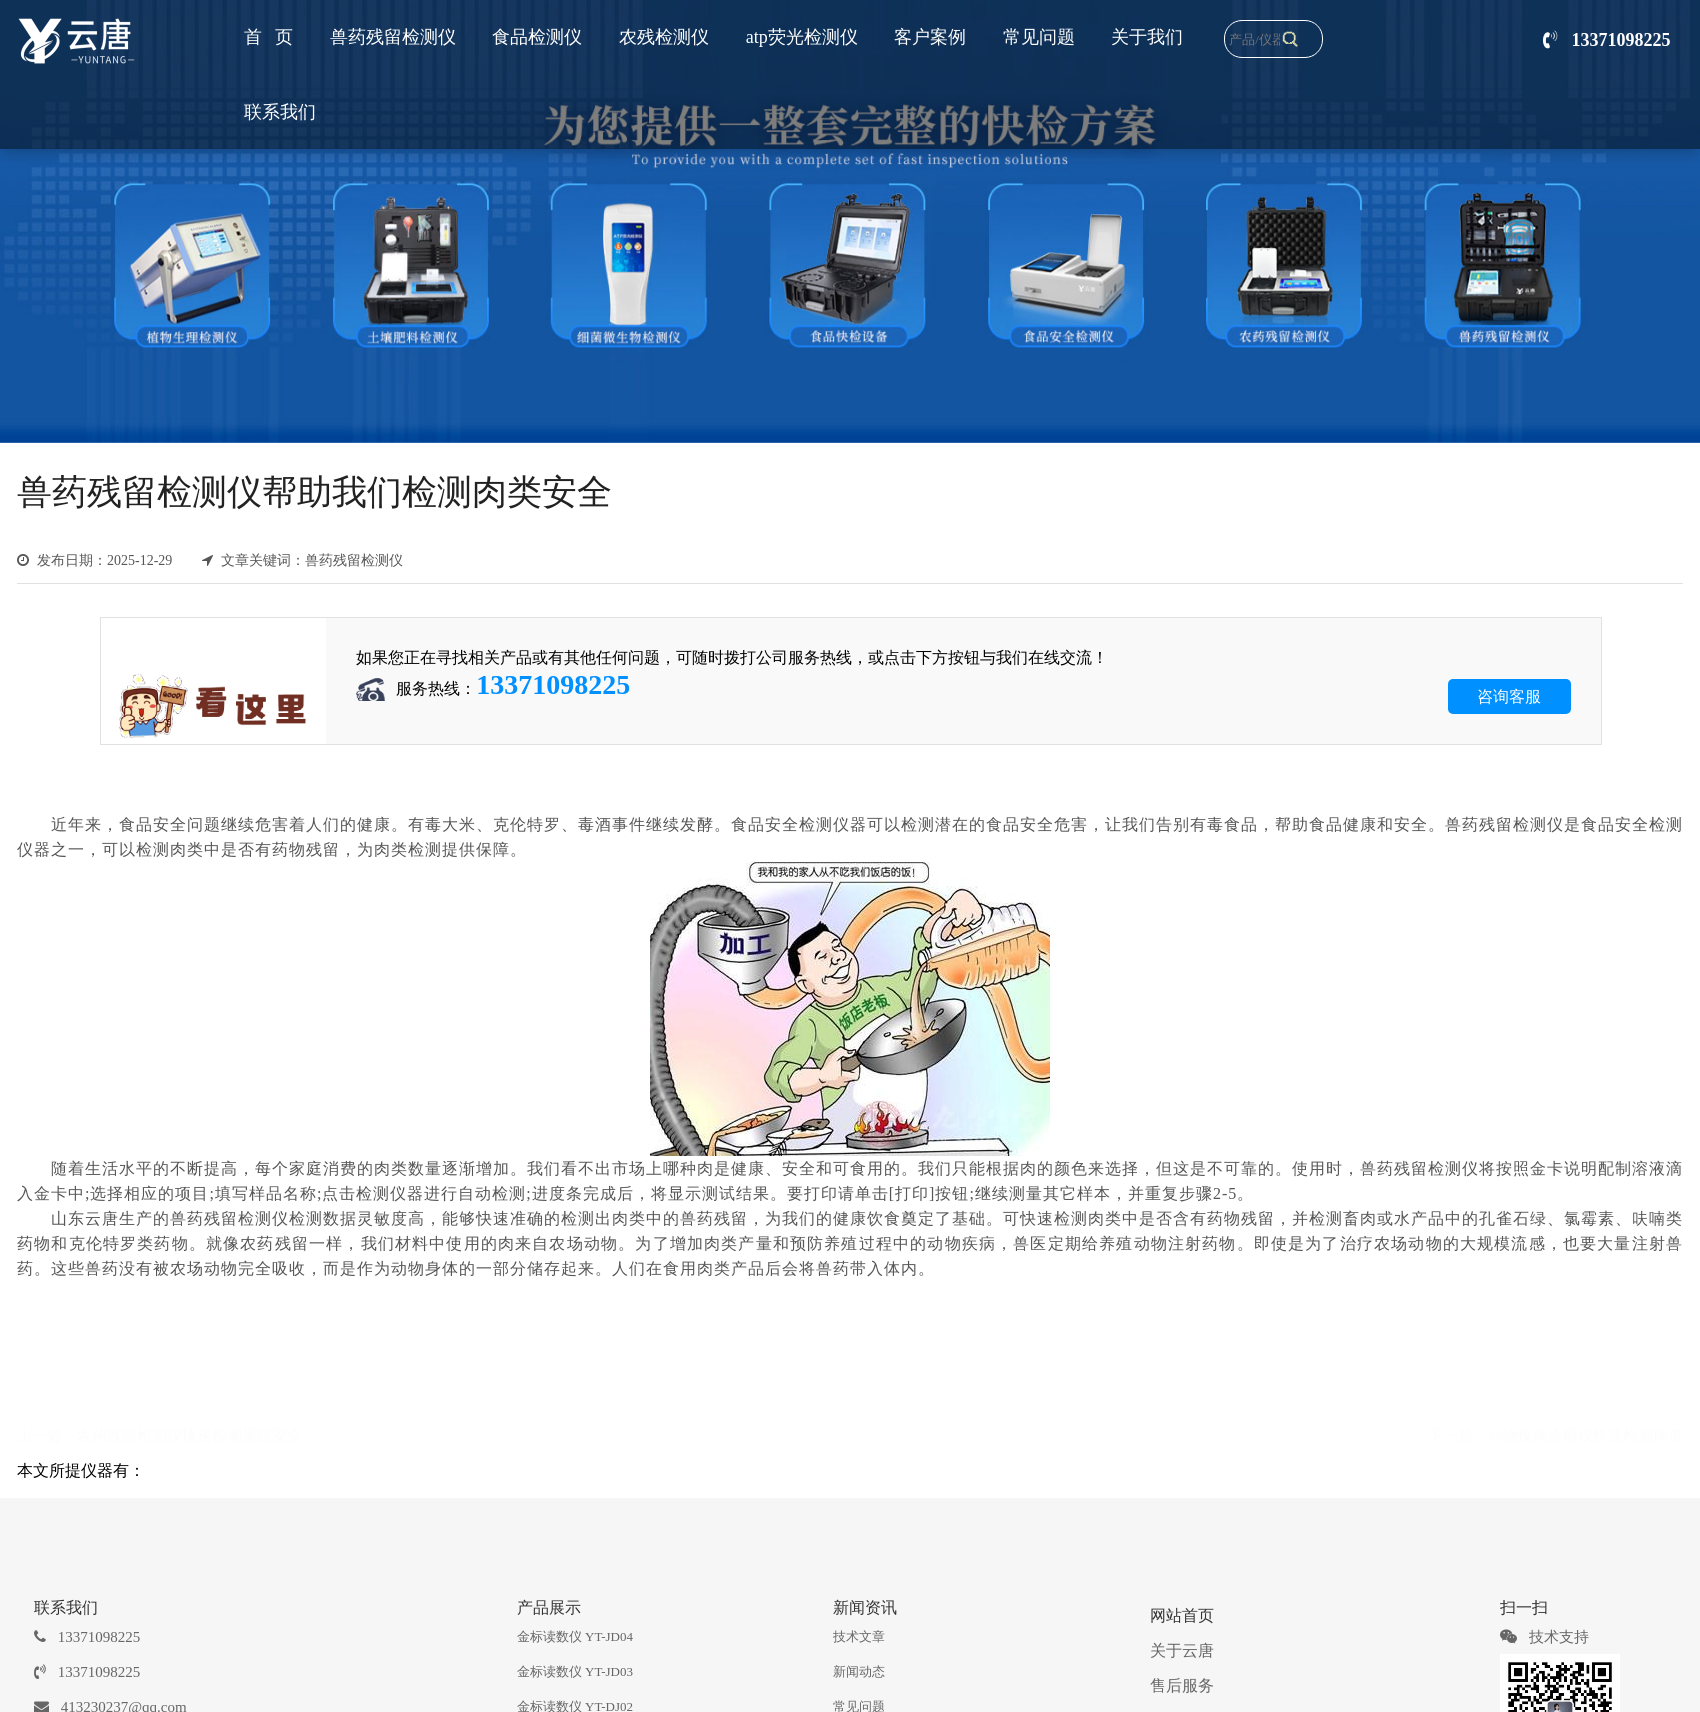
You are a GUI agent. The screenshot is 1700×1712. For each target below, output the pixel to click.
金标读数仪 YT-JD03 (575, 1671)
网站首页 (1182, 1615)
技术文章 (859, 1636)
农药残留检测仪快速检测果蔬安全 (189, 1434)
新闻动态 (859, 1671)
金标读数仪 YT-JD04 (575, 1636)
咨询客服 (1509, 696)
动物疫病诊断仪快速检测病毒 (1585, 1434)
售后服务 (1182, 1685)
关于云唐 (1182, 1650)
